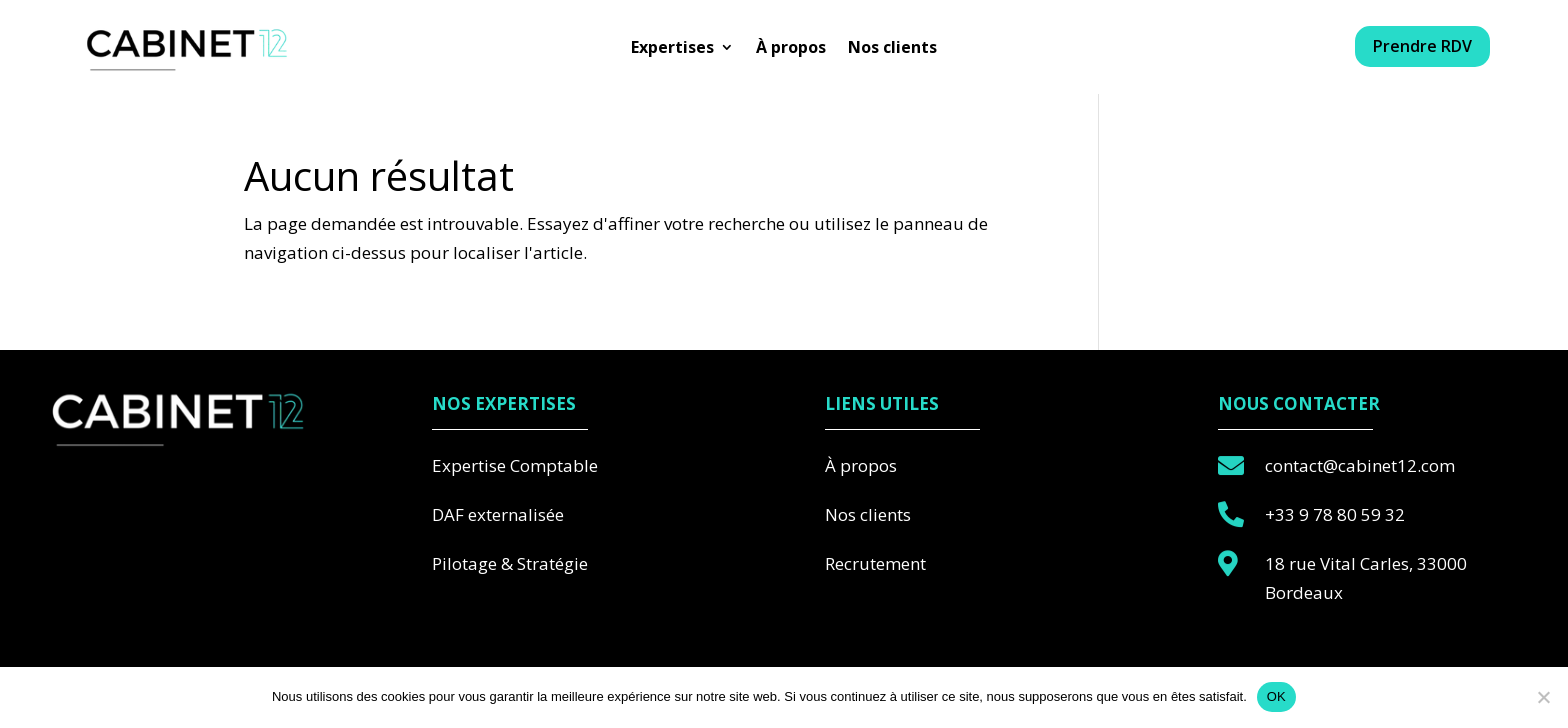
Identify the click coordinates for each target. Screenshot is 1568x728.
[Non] (1543, 697)
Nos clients (892, 49)
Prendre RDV (1422, 46)
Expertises (672, 49)
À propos (791, 49)
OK (1276, 696)
